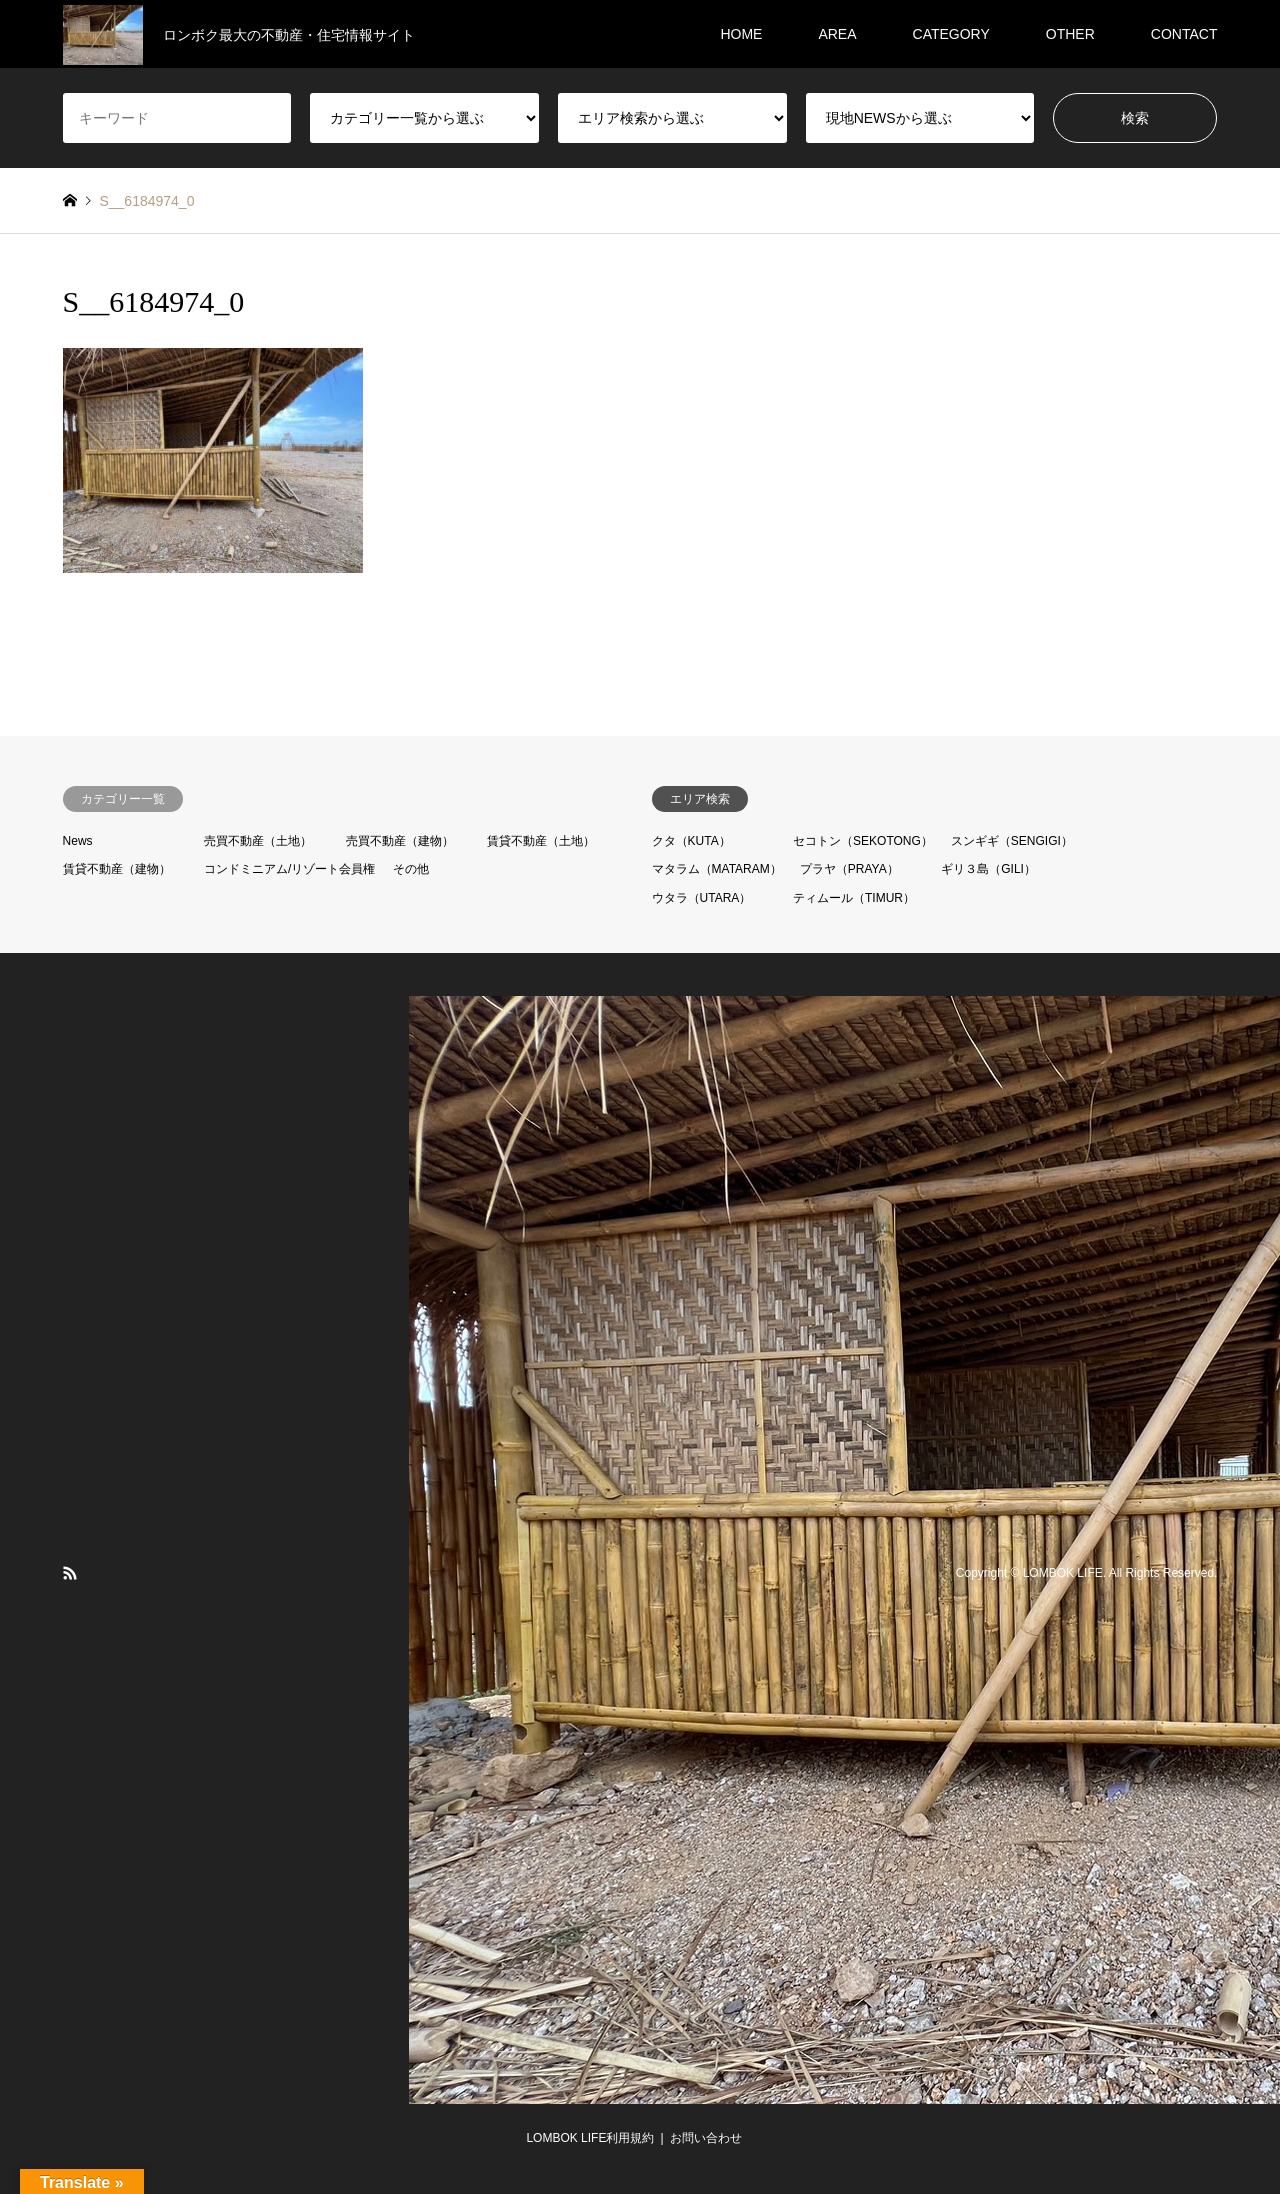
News (78, 841)
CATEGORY (951, 34)
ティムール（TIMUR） (854, 898)
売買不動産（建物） (400, 841)
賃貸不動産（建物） (117, 869)
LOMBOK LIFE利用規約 (590, 2138)
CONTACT (1184, 34)
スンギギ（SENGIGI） (1012, 841)
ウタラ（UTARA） (702, 898)
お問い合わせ (706, 2138)
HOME (741, 34)
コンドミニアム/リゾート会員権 (289, 869)
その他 (411, 869)
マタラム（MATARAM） (717, 869)
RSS (70, 1573)
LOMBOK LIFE (1063, 1573)
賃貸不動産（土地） (541, 841)
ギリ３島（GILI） (988, 869)
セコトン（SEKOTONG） (863, 841)
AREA (837, 34)
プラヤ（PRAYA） (849, 869)
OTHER (1070, 34)
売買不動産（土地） (258, 841)
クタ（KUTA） (691, 841)
